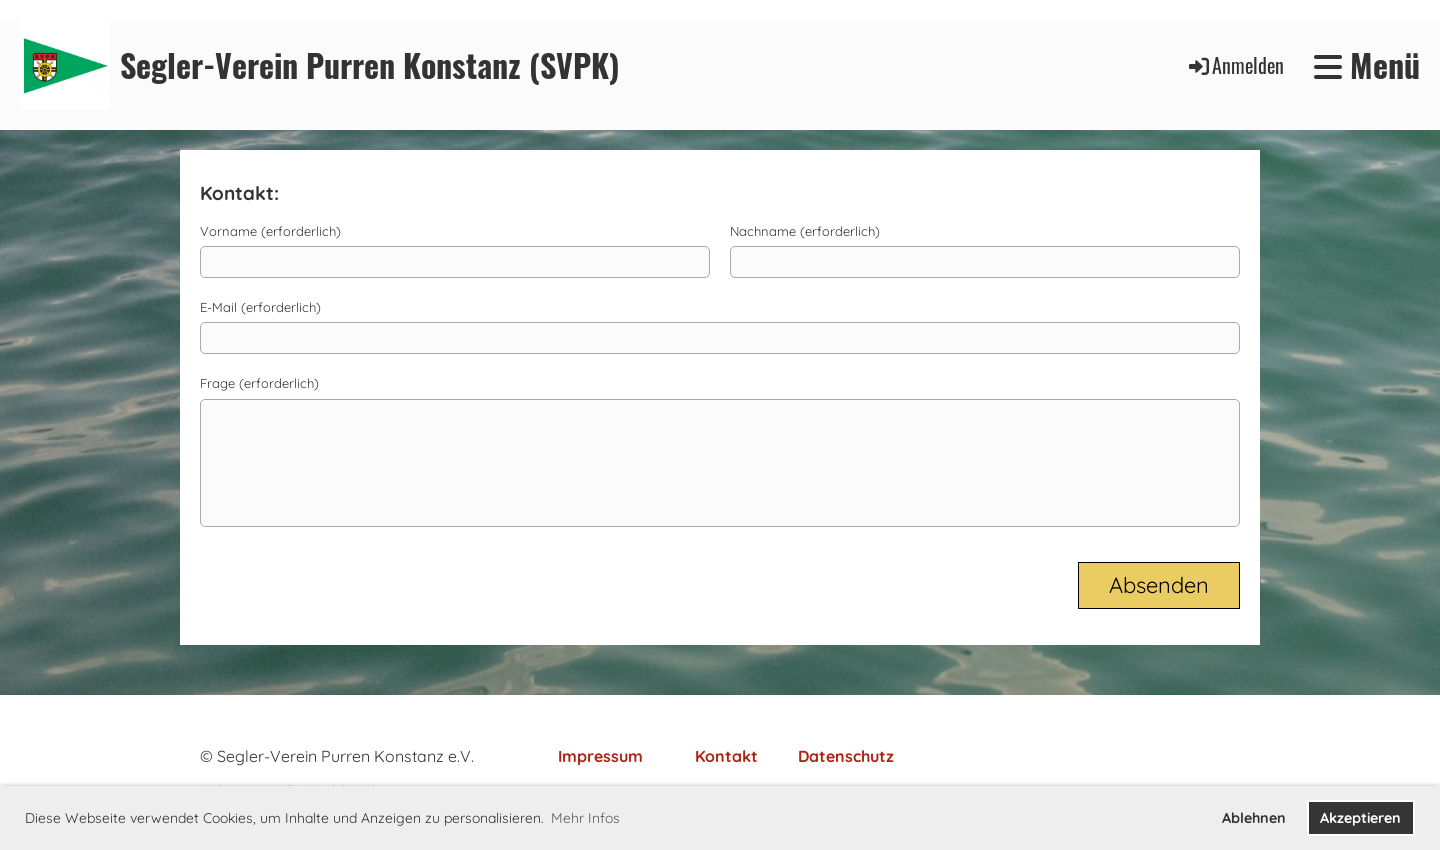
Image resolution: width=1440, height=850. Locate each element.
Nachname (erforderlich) (805, 231)
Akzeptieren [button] (1360, 818)
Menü (1367, 65)
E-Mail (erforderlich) (260, 307)
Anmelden (1235, 65)
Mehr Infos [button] (585, 818)
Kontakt (726, 756)
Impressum (600, 756)
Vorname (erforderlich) (270, 231)
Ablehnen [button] (1254, 818)
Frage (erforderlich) (259, 383)
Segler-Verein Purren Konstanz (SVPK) (370, 65)
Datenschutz (846, 756)
